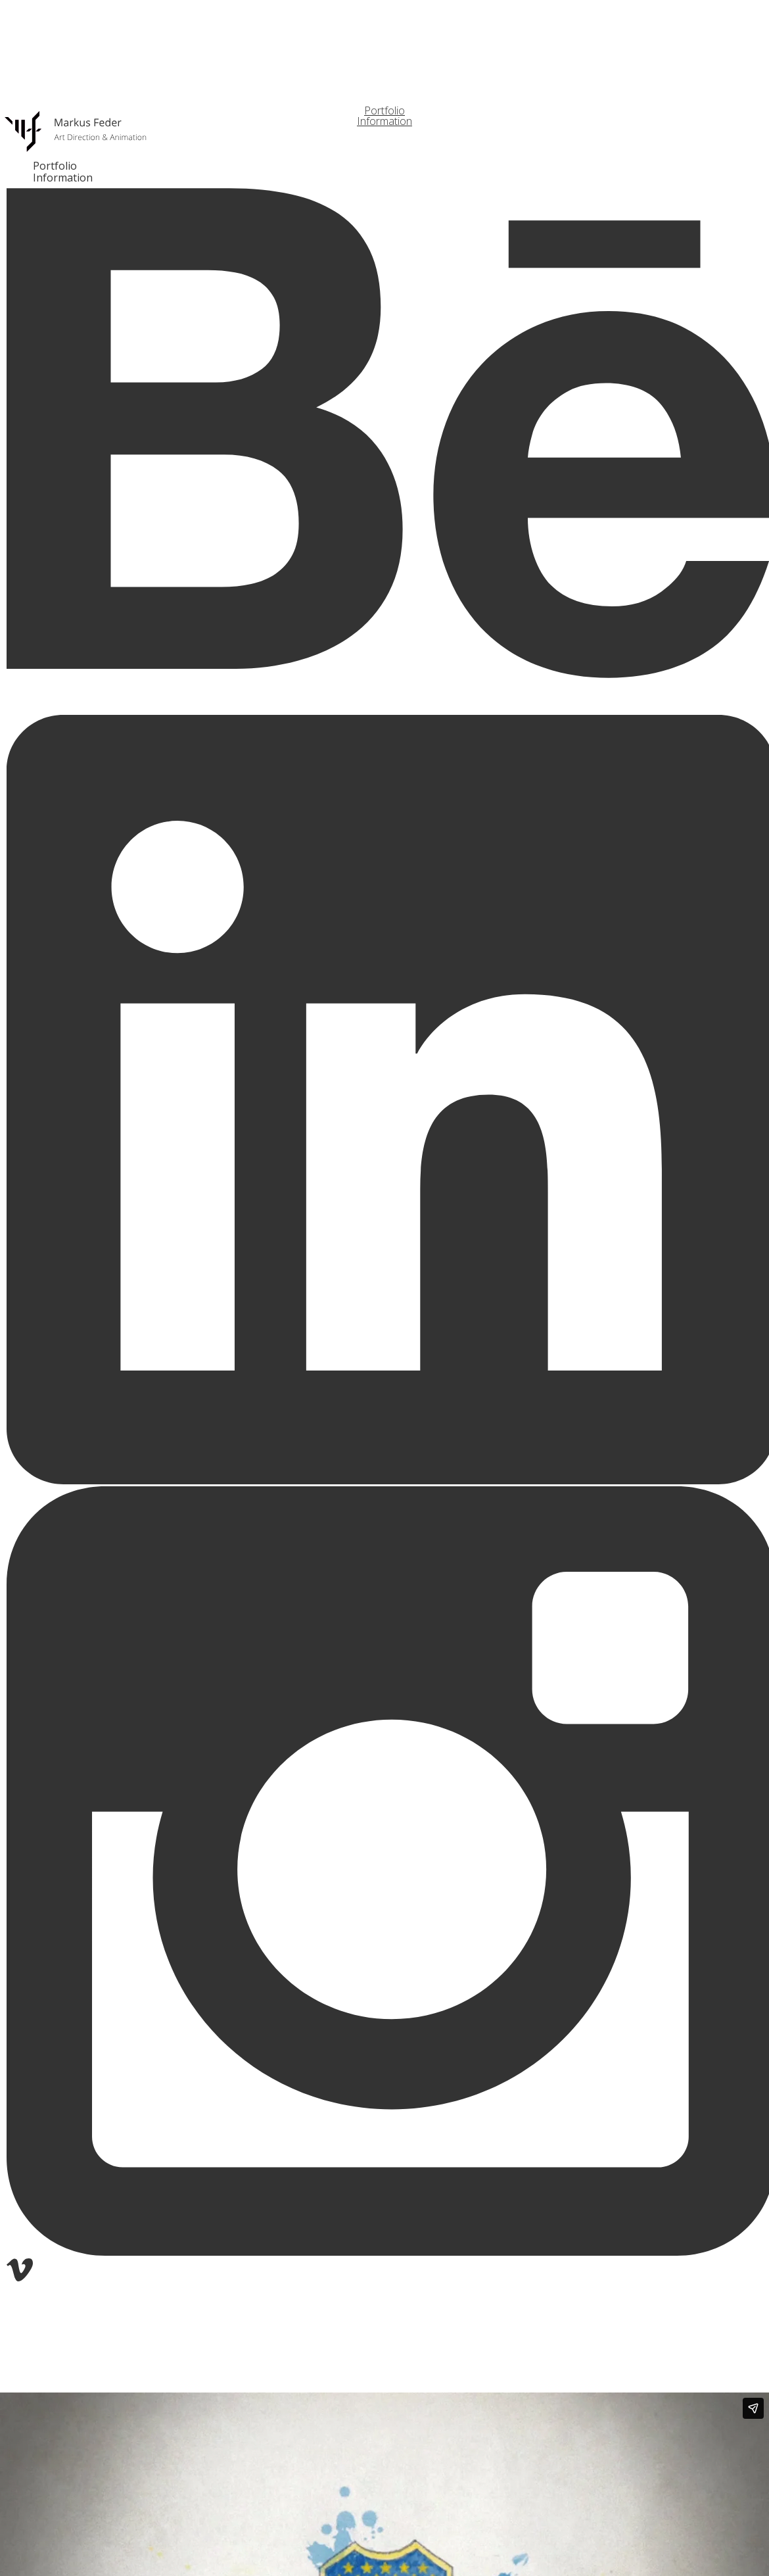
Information (63, 177)
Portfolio (55, 165)
